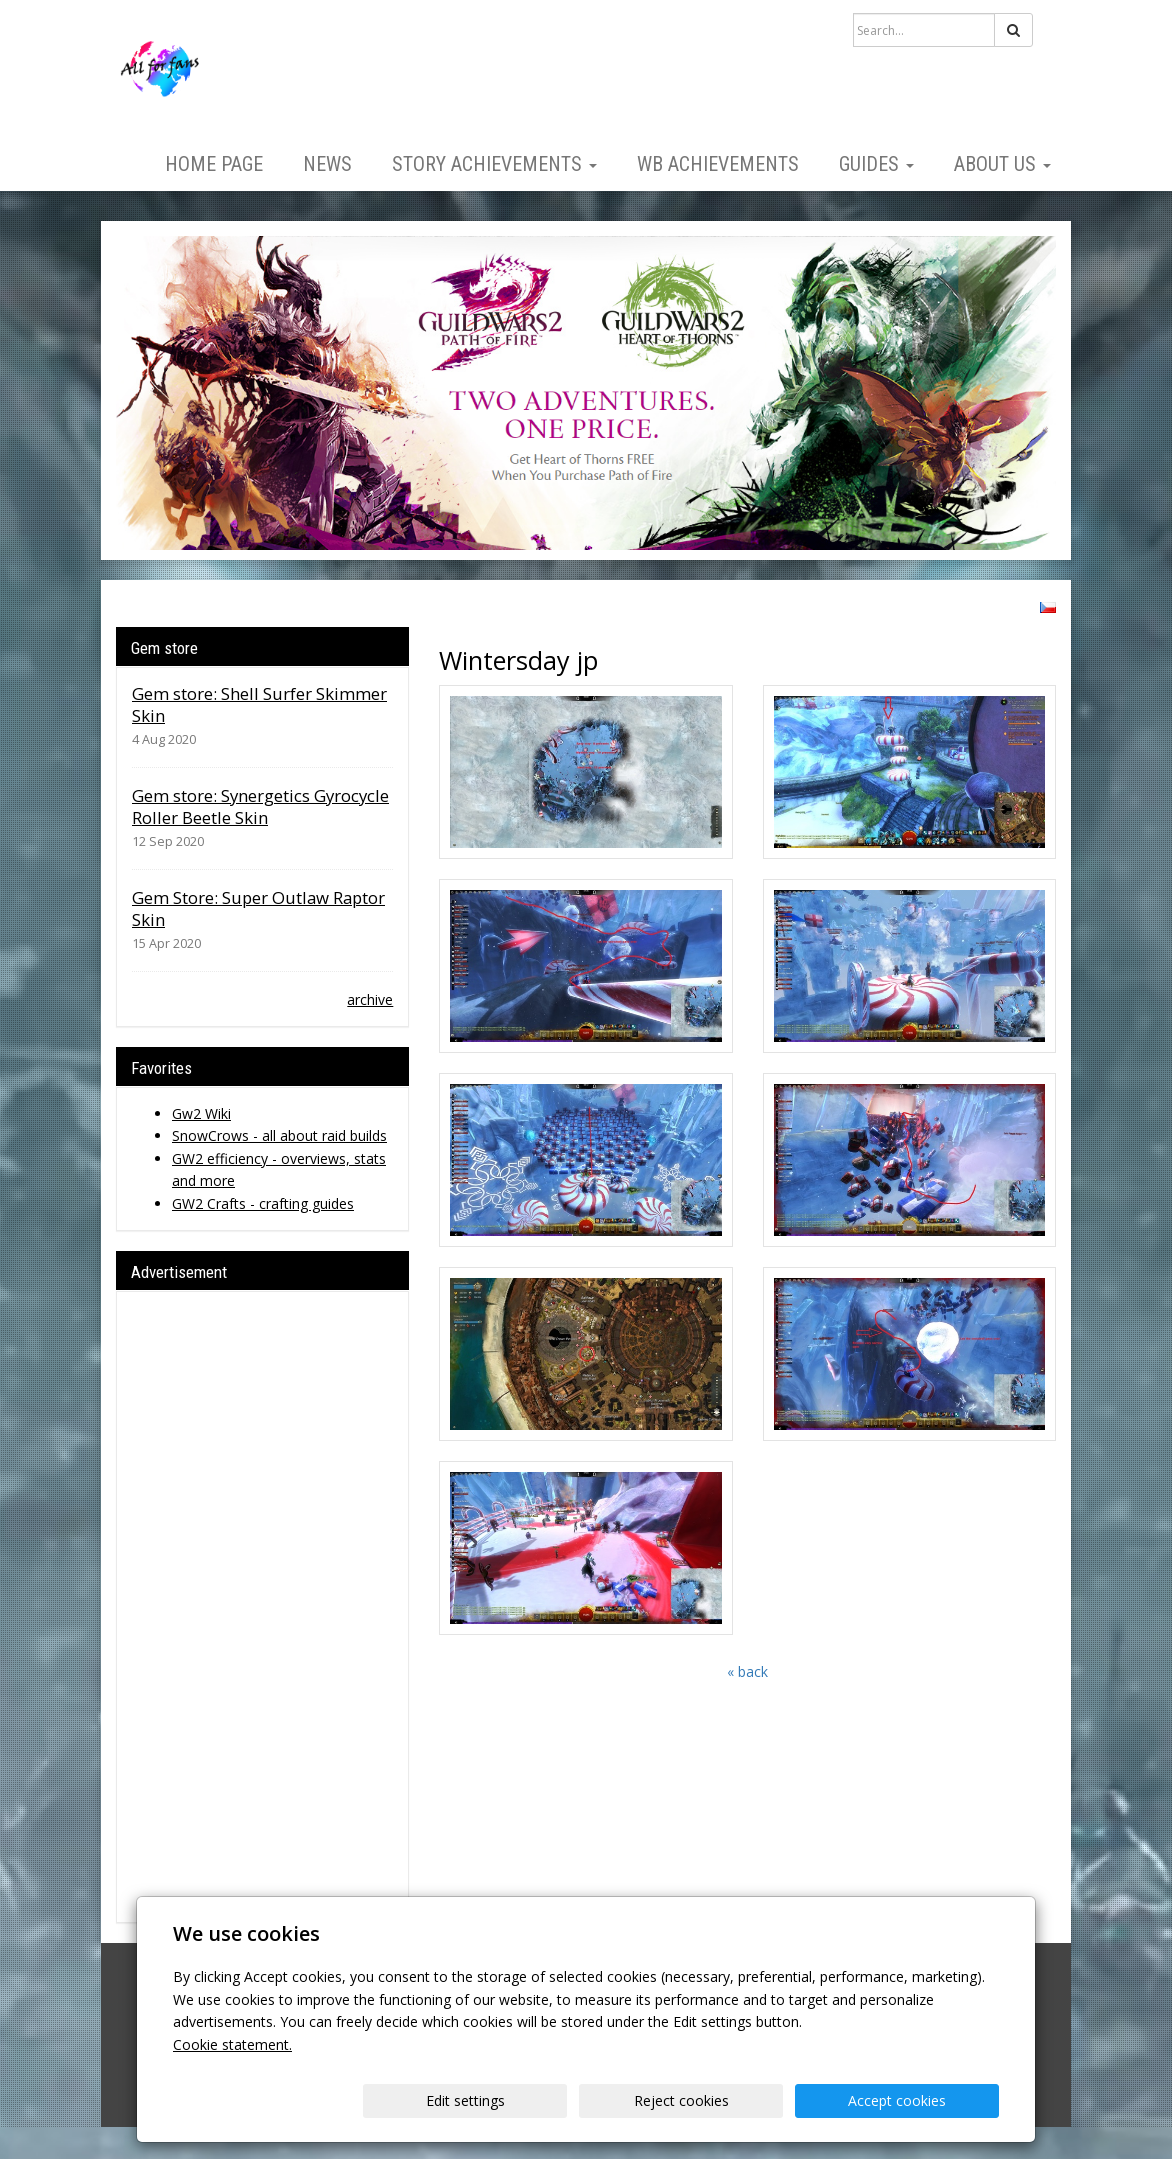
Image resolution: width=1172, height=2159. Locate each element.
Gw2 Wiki (201, 1113)
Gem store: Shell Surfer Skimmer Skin (259, 704)
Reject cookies (757, 2100)
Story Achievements (494, 164)
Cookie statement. (232, 2044)
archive (370, 999)
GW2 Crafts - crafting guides (263, 1203)
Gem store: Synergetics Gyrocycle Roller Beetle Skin (260, 806)
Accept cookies (923, 2100)
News (327, 164)
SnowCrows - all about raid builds (279, 1135)
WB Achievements (718, 164)
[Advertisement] (262, 1607)
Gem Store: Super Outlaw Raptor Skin (258, 908)
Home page (214, 164)
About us (1002, 164)
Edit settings (592, 2100)
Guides (876, 164)
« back (747, 1671)
